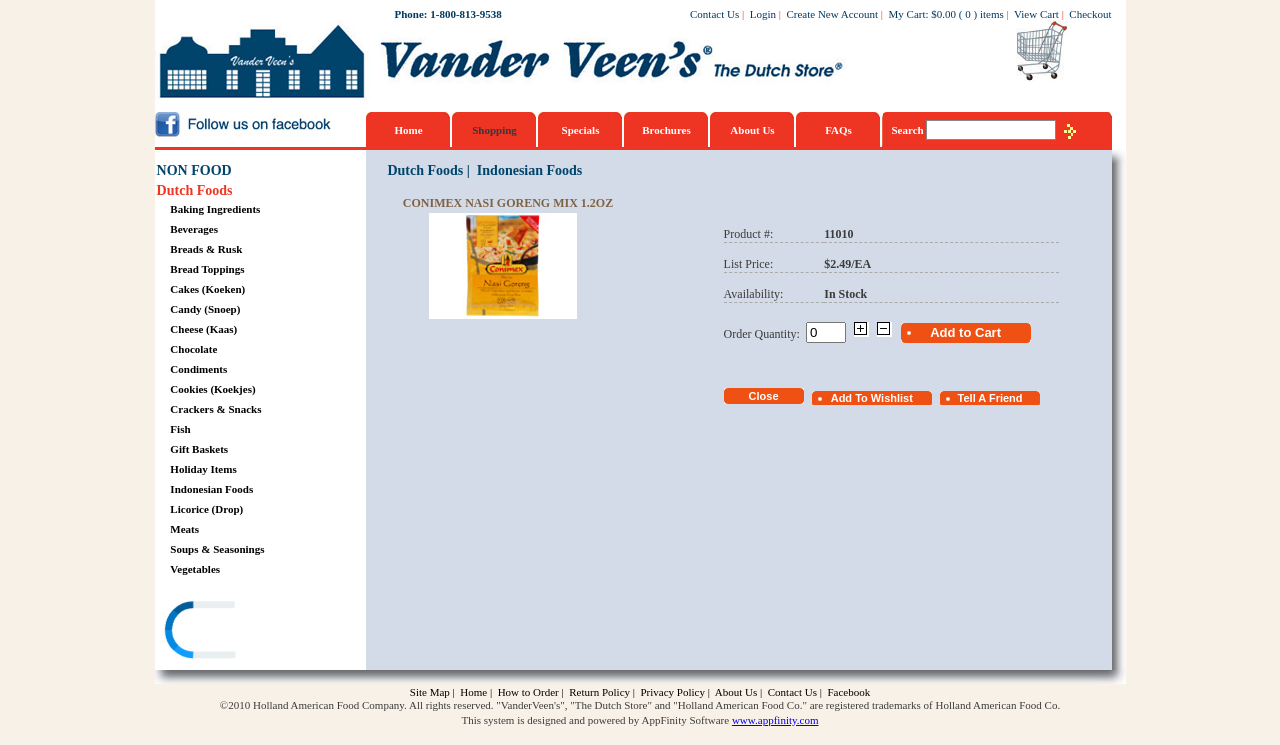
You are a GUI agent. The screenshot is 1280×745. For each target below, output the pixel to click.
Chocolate (193, 349)
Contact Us (714, 14)
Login (763, 14)
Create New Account (832, 14)
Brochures (666, 130)
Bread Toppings (207, 269)
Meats (184, 529)
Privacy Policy (672, 692)
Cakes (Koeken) (207, 289)
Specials (581, 130)
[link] (234, 632)
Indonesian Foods (211, 489)
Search (909, 130)
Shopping (494, 130)
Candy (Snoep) (205, 309)
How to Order (528, 692)
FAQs (838, 130)
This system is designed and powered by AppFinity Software (596, 720)
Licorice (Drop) (206, 509)
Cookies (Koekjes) (212, 389)
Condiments (198, 369)
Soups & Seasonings (217, 549)
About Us (752, 130)
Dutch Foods (195, 190)
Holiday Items (203, 469)
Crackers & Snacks (215, 409)
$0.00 (943, 14)
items (992, 14)
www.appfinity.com (775, 720)
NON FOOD (194, 170)
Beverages (194, 229)
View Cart (1036, 14)
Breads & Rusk (206, 249)
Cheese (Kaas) (203, 329)
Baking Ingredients (215, 209)
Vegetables (195, 569)
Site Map (430, 692)
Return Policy (599, 692)
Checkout (1090, 14)
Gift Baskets (199, 449)
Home (408, 130)
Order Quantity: (765, 334)
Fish (180, 429)
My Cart (907, 14)
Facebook (848, 692)
